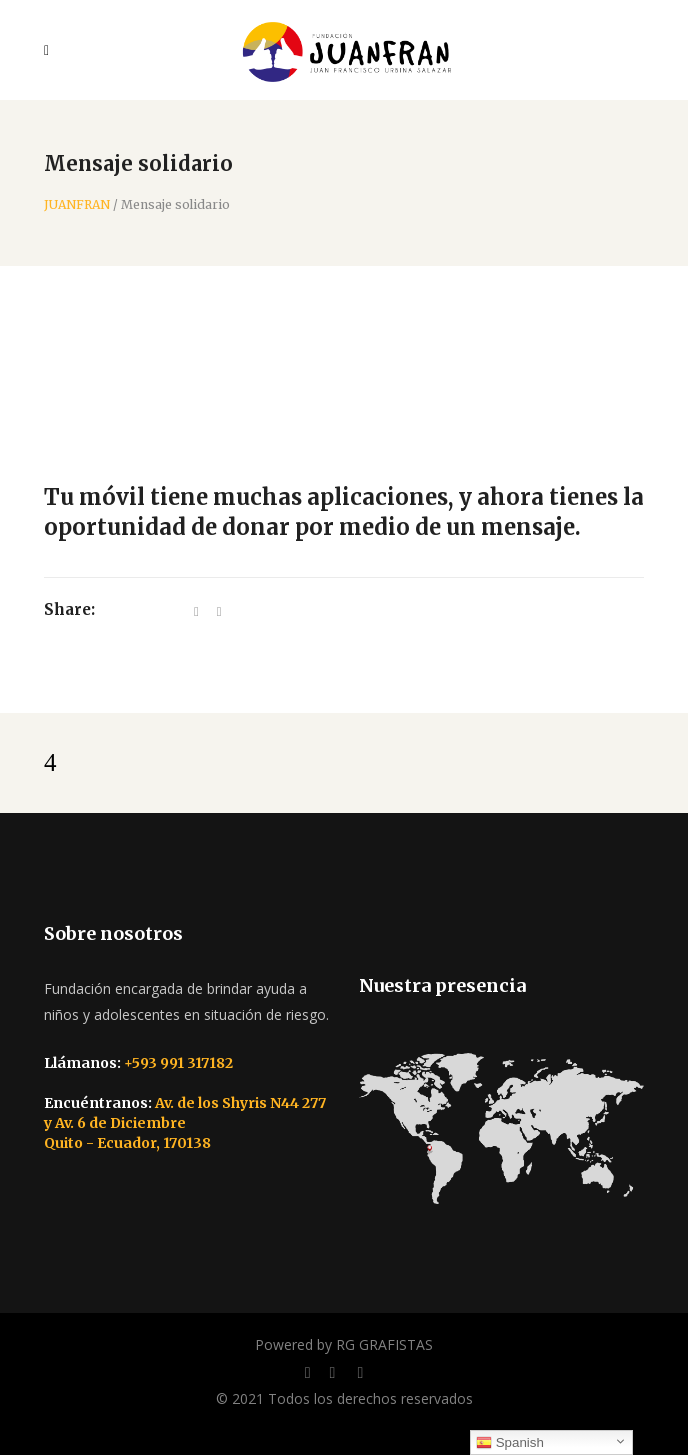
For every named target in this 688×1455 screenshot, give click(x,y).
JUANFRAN (77, 205)
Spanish (510, 1443)
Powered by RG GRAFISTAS (344, 1344)
